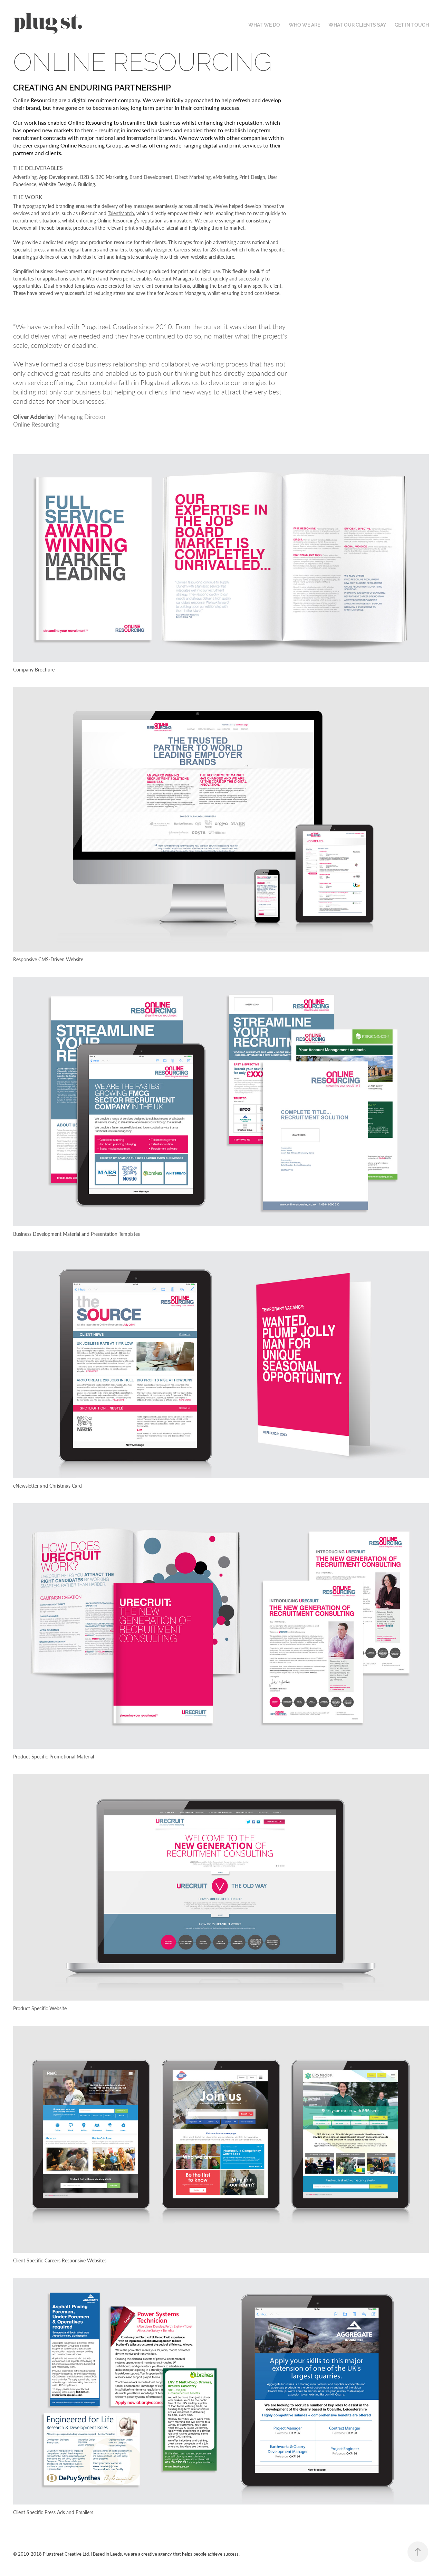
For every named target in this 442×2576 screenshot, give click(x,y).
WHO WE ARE (304, 25)
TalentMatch (121, 213)
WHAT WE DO (264, 25)
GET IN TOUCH (412, 25)
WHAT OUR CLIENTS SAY (357, 25)
